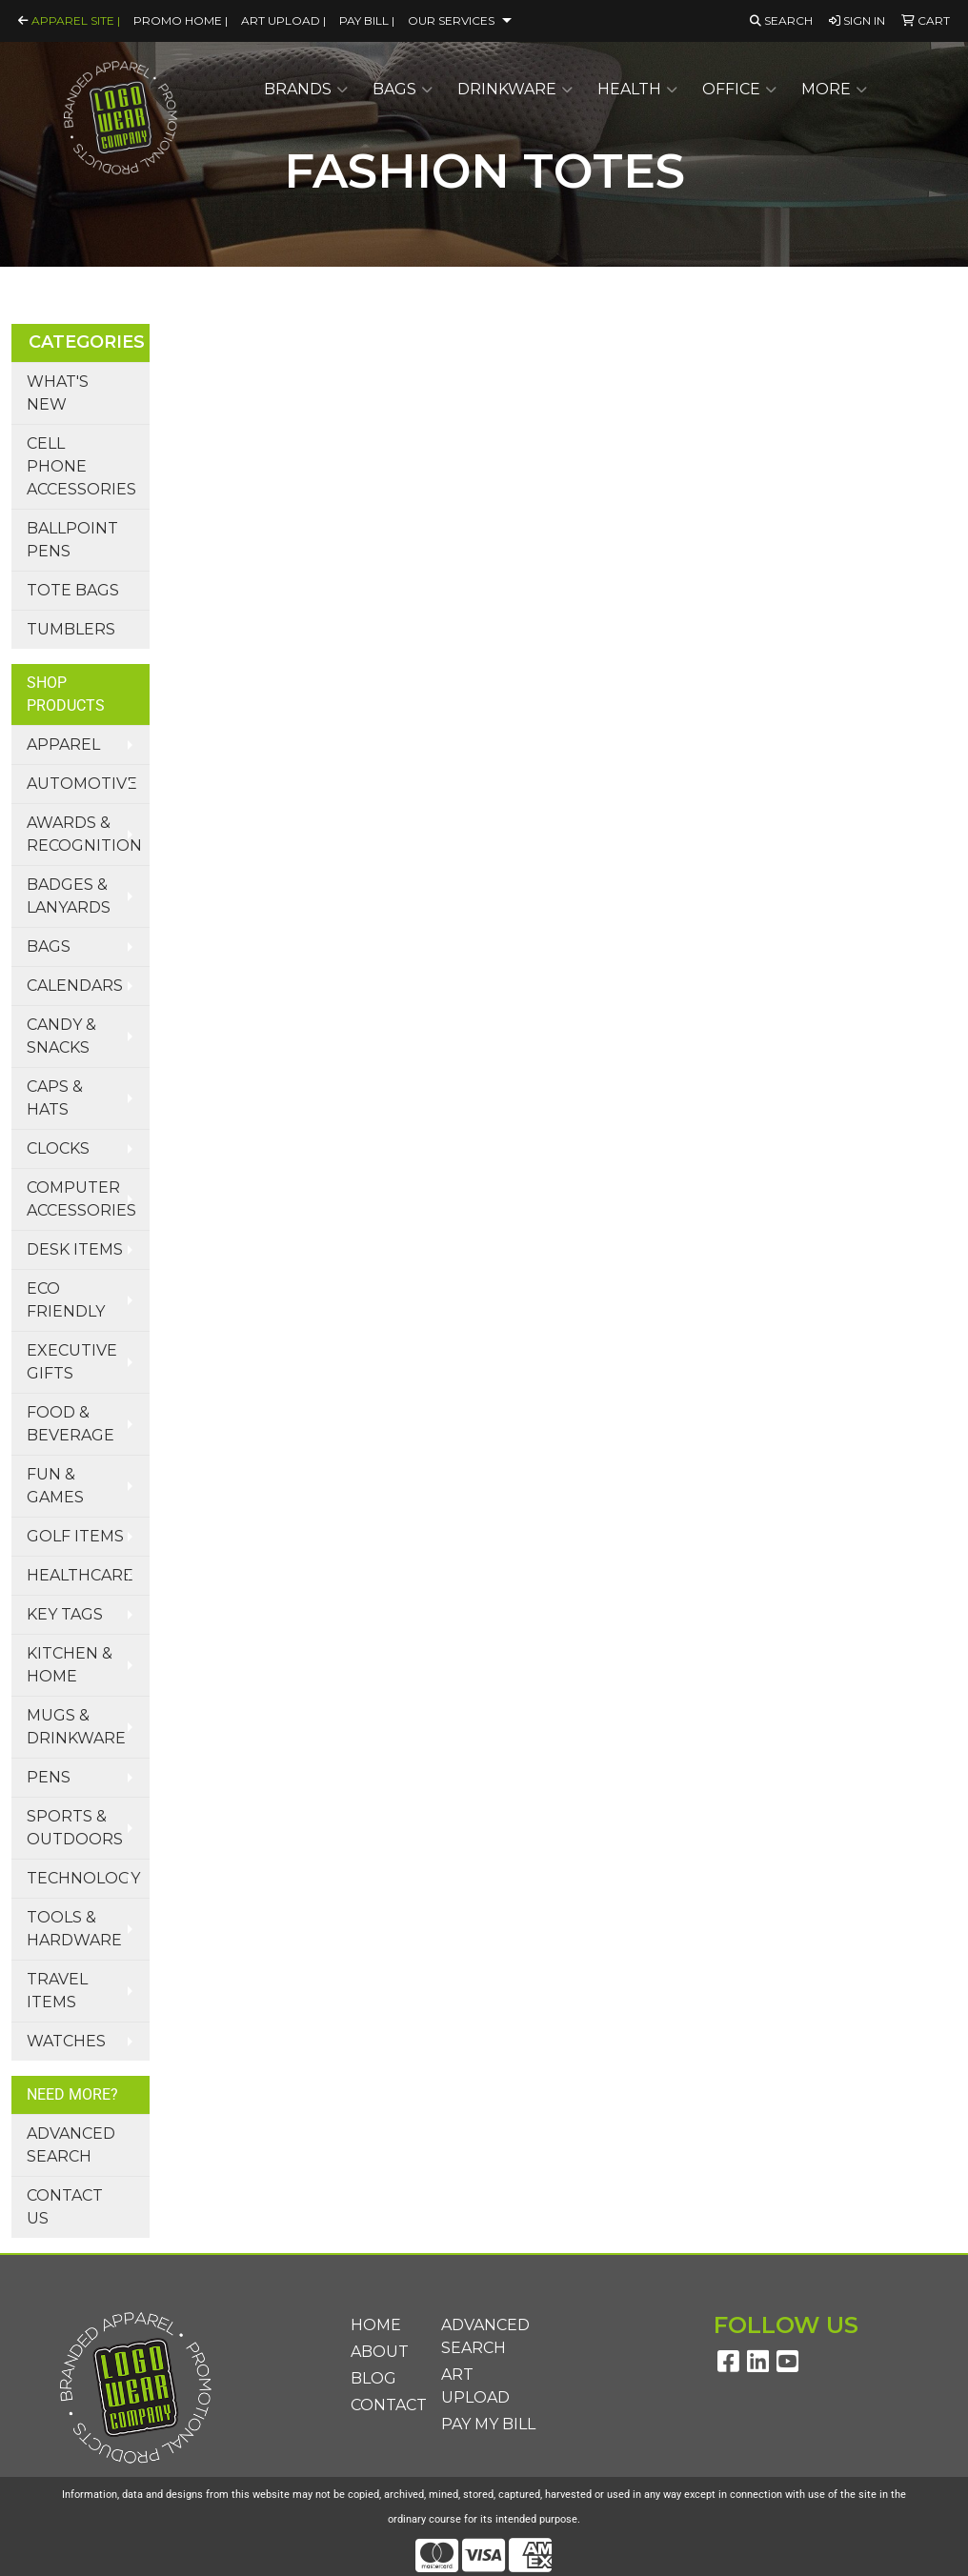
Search (781, 20)
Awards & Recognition (84, 834)
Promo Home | (180, 20)
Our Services (451, 20)
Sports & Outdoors (75, 1827)
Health (637, 89)
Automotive (82, 784)
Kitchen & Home (69, 1664)
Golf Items (75, 1536)
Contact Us (65, 2206)
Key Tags (65, 1614)
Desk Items (75, 1249)
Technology (83, 1878)
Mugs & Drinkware (76, 1726)
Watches (66, 2041)
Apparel (63, 744)
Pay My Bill (488, 2424)
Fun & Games (55, 1485)
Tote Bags (73, 590)
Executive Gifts (72, 1361)
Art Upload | (283, 20)
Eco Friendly (66, 1299)
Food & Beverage (70, 1423)
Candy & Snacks (61, 1036)
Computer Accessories (81, 1198)
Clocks (58, 1148)
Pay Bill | (366, 20)
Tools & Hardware (74, 1928)
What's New (58, 392)
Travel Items (57, 1990)
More (834, 89)
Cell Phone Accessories (81, 466)
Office (739, 89)
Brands (306, 89)
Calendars (75, 985)
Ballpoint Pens (72, 539)
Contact (384, 2405)
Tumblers (71, 629)
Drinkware (515, 89)
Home (376, 2325)
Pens (49, 1777)
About (380, 2352)
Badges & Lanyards (69, 895)
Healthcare (80, 1575)
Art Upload (475, 2385)
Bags (403, 89)
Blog (373, 2378)
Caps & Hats (55, 1097)
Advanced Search (71, 2144)
